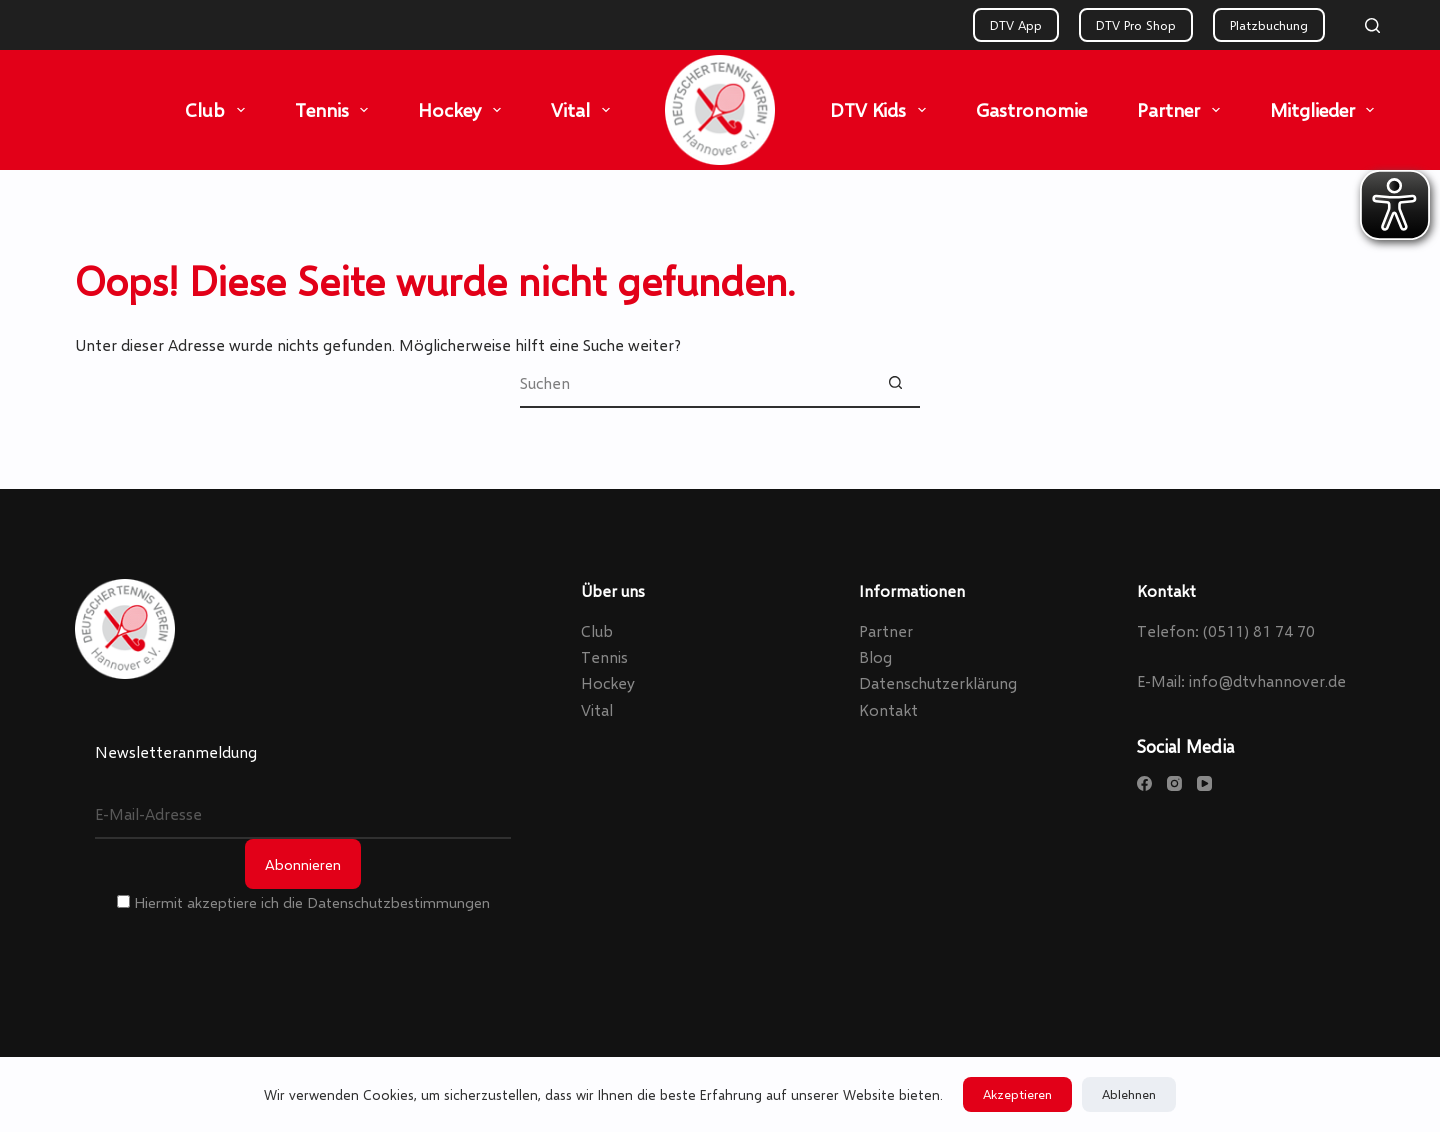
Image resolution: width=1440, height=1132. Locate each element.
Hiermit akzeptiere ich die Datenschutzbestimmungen (303, 902)
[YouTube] (1204, 783)
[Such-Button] (895, 383)
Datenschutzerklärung (938, 682)
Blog (875, 656)
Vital (584, 110)
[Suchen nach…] (695, 383)
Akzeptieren (1017, 1094)
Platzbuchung (1269, 25)
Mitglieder (1326, 110)
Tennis (336, 110)
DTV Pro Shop (1136, 25)
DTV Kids (882, 110)
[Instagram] (1174, 783)
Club (219, 110)
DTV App (1016, 25)
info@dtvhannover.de (1267, 680)
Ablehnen (1129, 1094)
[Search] (1372, 25)
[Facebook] (1144, 783)
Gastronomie (1031, 109)
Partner (1182, 110)
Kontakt (888, 709)
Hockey (463, 110)
